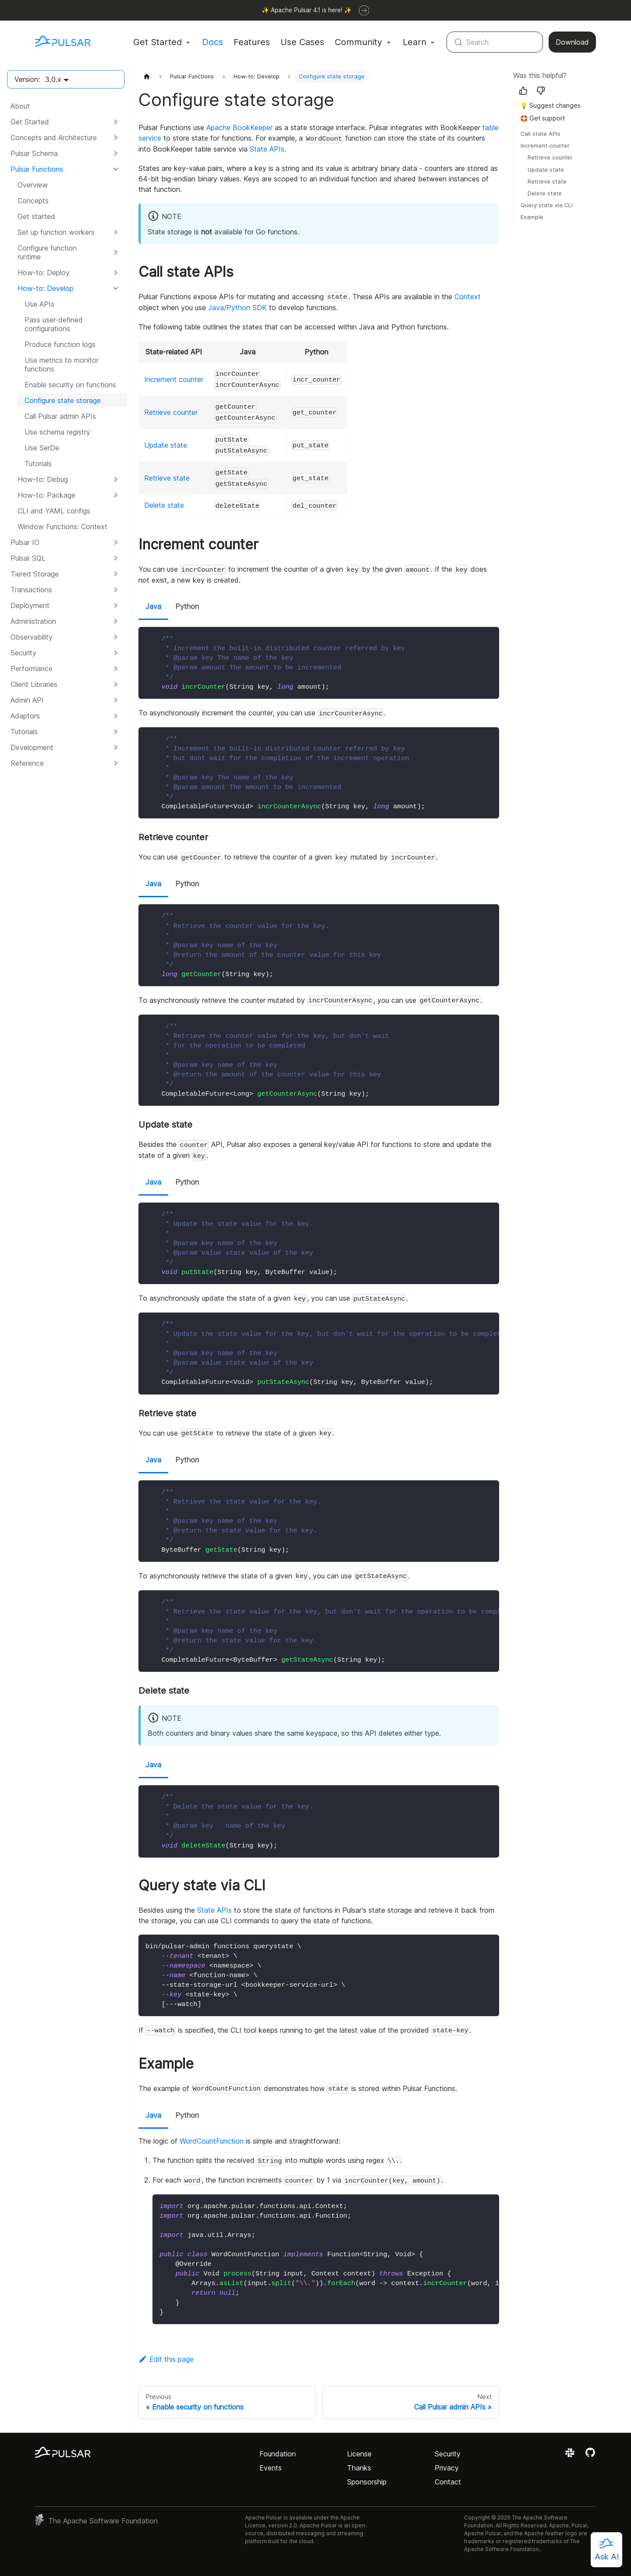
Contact (448, 2481)
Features (252, 42)
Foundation (277, 2453)
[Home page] (146, 76)
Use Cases (302, 42)
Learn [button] (414, 42)
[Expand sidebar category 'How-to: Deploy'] (115, 272)
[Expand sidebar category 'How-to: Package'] (115, 495)
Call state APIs (540, 134)
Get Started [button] (157, 42)
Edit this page (166, 2359)
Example (532, 217)
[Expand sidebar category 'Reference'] (115, 763)
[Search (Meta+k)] (495, 42)
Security (448, 2453)
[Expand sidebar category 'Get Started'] (115, 122)
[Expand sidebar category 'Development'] (115, 747)
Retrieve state (167, 478)
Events (270, 2467)
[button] (65, 138)
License (359, 2453)
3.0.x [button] (53, 79)
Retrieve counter (171, 412)
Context (467, 296)
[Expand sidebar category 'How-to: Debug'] (115, 479)
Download (572, 42)
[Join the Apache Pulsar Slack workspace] (571, 2455)
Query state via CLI (547, 205)
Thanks (359, 2467)
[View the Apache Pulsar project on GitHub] (590, 2455)
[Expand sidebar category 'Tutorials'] (115, 732)
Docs (212, 42)
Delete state (164, 505)
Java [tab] (153, 606)
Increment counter (173, 379)
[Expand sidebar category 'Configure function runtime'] (115, 252)
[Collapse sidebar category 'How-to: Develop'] (115, 288)
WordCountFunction (212, 2141)
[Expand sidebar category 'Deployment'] (115, 605)
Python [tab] (187, 606)
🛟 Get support (542, 118)
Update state (165, 445)
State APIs (267, 149)
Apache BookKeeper (239, 127)
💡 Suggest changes (550, 105)
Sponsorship (366, 2481)
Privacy (447, 2467)
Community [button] (358, 42)
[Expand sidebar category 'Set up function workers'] (115, 232)
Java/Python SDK (237, 307)
